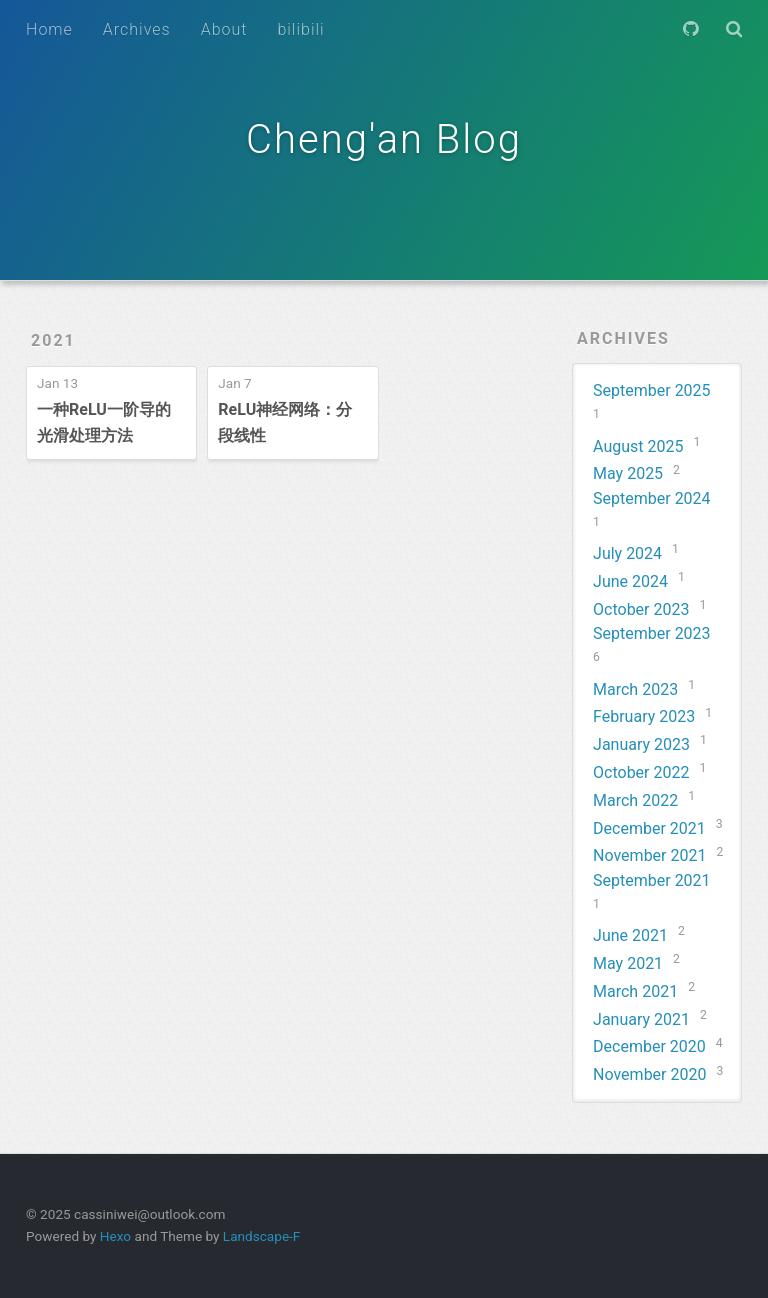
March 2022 (635, 800)
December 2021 (649, 828)
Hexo (115, 1236)
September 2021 (652, 880)
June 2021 (630, 935)
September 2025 (652, 390)
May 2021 (628, 963)
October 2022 (641, 772)
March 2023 (635, 689)
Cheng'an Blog (384, 139)
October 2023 (641, 609)
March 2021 (635, 991)
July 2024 (627, 553)
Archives (137, 29)
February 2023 (644, 716)
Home (49, 29)
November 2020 (649, 1074)
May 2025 (628, 473)
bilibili (300, 29)
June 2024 (630, 581)
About (224, 29)
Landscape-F (262, 1236)
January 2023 (641, 744)
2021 (53, 340)
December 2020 (649, 1046)
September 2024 (652, 498)
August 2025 (638, 446)
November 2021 (649, 855)
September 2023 (652, 633)
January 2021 (641, 1019)
